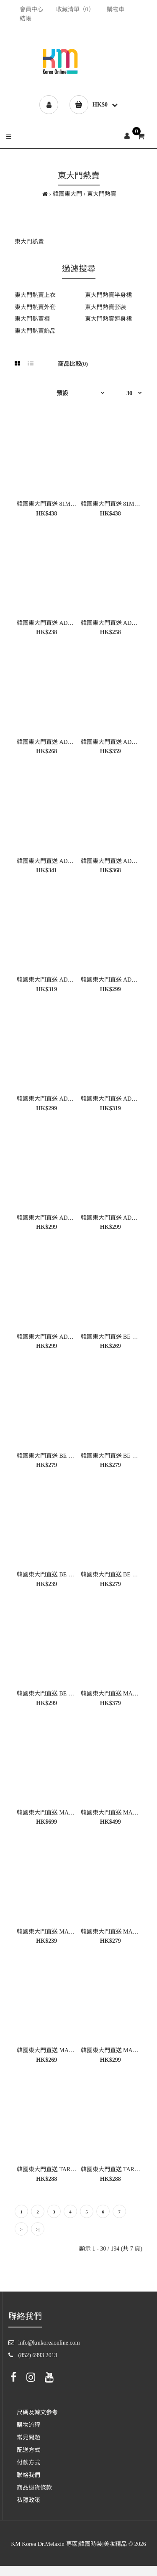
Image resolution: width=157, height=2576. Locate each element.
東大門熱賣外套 (35, 307)
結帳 (25, 18)
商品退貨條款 (34, 2488)
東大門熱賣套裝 (105, 307)
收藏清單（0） (75, 9)
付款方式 (28, 2462)
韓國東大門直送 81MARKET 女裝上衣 (66, 504)
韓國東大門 (67, 194)
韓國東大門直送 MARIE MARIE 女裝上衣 (70, 1932)
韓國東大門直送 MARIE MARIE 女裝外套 (70, 1813)
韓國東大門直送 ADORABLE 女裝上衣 (66, 623)
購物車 (115, 9)
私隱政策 (28, 2500)
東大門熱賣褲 (32, 319)
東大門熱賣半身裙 (108, 295)
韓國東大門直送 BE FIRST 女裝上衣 (63, 1456)
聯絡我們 (28, 2475)
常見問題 (28, 2437)
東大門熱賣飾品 (35, 331)
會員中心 (31, 9)
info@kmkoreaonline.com (49, 2343)
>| (38, 2229)
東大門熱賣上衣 (35, 295)
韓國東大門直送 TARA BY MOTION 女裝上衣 (75, 2169)
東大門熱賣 (101, 194)
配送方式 (28, 2450)
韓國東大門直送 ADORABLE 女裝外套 (66, 1337)
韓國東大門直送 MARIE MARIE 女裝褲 (67, 2050)
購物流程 (28, 2425)
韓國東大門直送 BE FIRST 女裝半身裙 (66, 1693)
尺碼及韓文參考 (37, 2412)
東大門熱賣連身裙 (108, 319)
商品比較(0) (73, 364)
